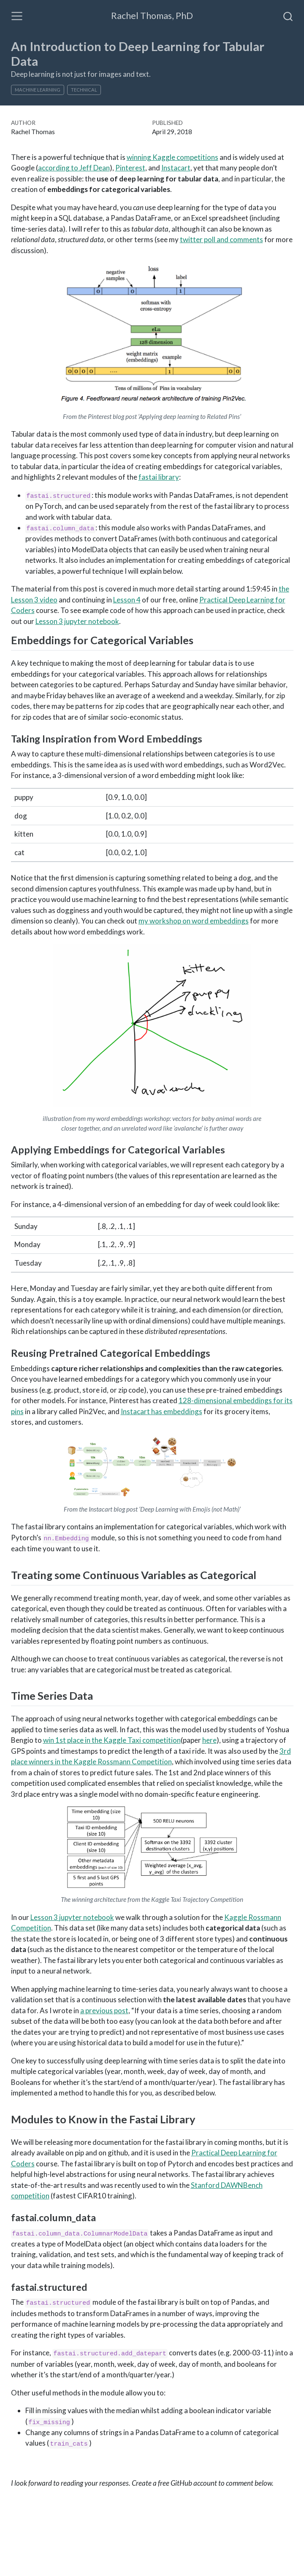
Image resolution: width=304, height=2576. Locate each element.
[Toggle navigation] (17, 16)
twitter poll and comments (221, 239)
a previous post (104, 2010)
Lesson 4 (127, 599)
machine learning (37, 89)
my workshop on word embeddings (193, 920)
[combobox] (288, 16)
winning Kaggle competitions (172, 157)
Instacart (175, 167)
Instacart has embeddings (161, 1411)
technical (84, 89)
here (209, 1740)
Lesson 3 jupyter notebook (77, 621)
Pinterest (130, 167)
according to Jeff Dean (74, 167)
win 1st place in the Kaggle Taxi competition (112, 1740)
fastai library (158, 477)
